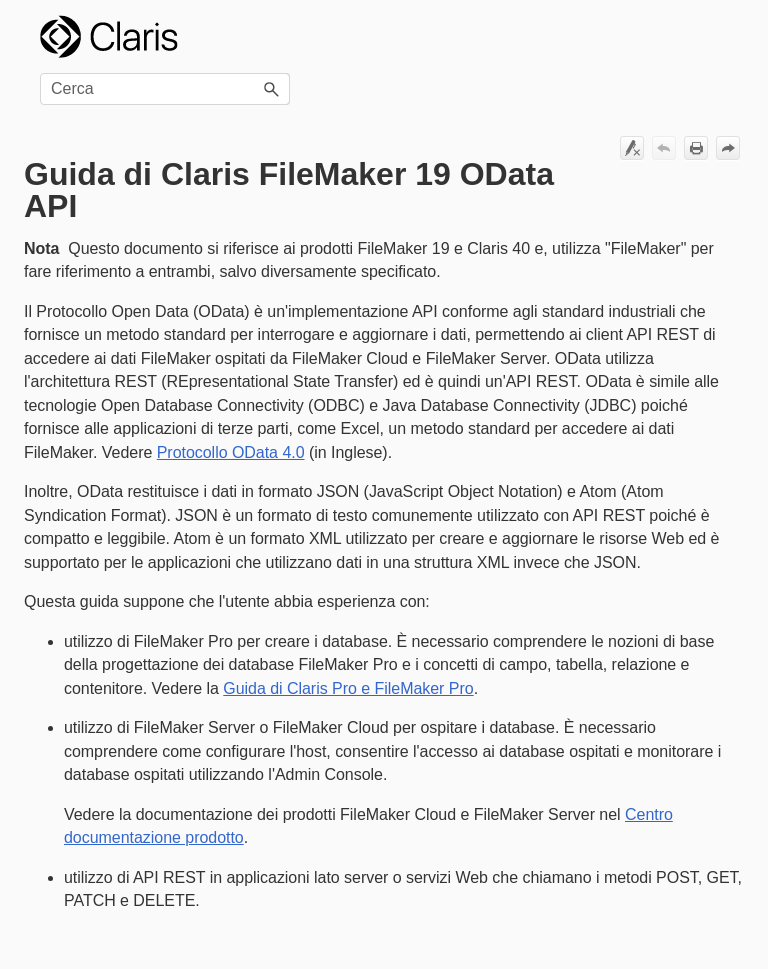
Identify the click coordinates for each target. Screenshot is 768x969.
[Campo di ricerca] (165, 89)
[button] (272, 89)
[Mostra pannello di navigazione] (717, 37)
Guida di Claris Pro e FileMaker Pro (348, 688)
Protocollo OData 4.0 (231, 452)
